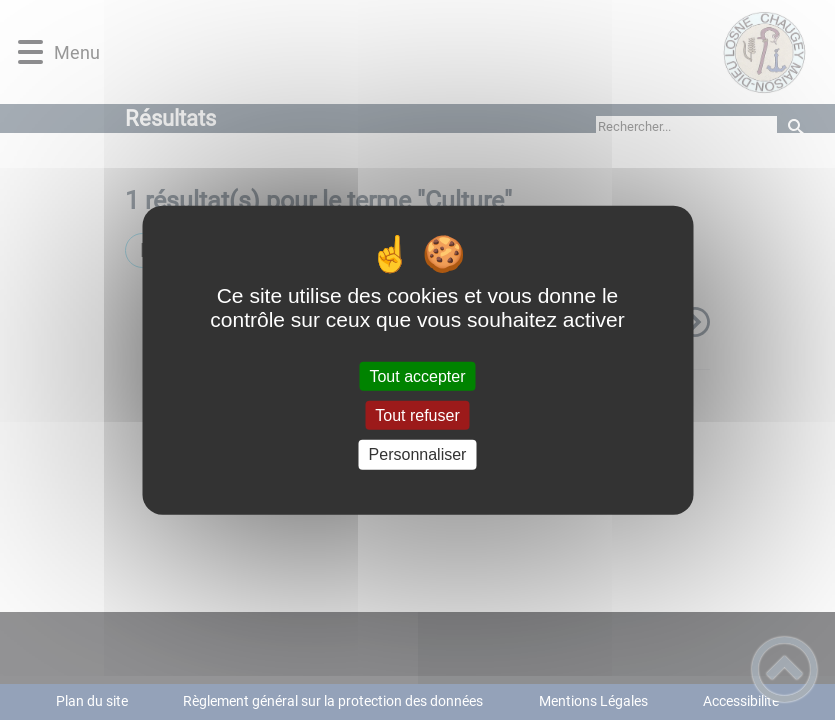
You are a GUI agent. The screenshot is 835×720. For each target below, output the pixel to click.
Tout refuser (417, 415)
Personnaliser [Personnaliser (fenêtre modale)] (418, 454)
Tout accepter (417, 376)
